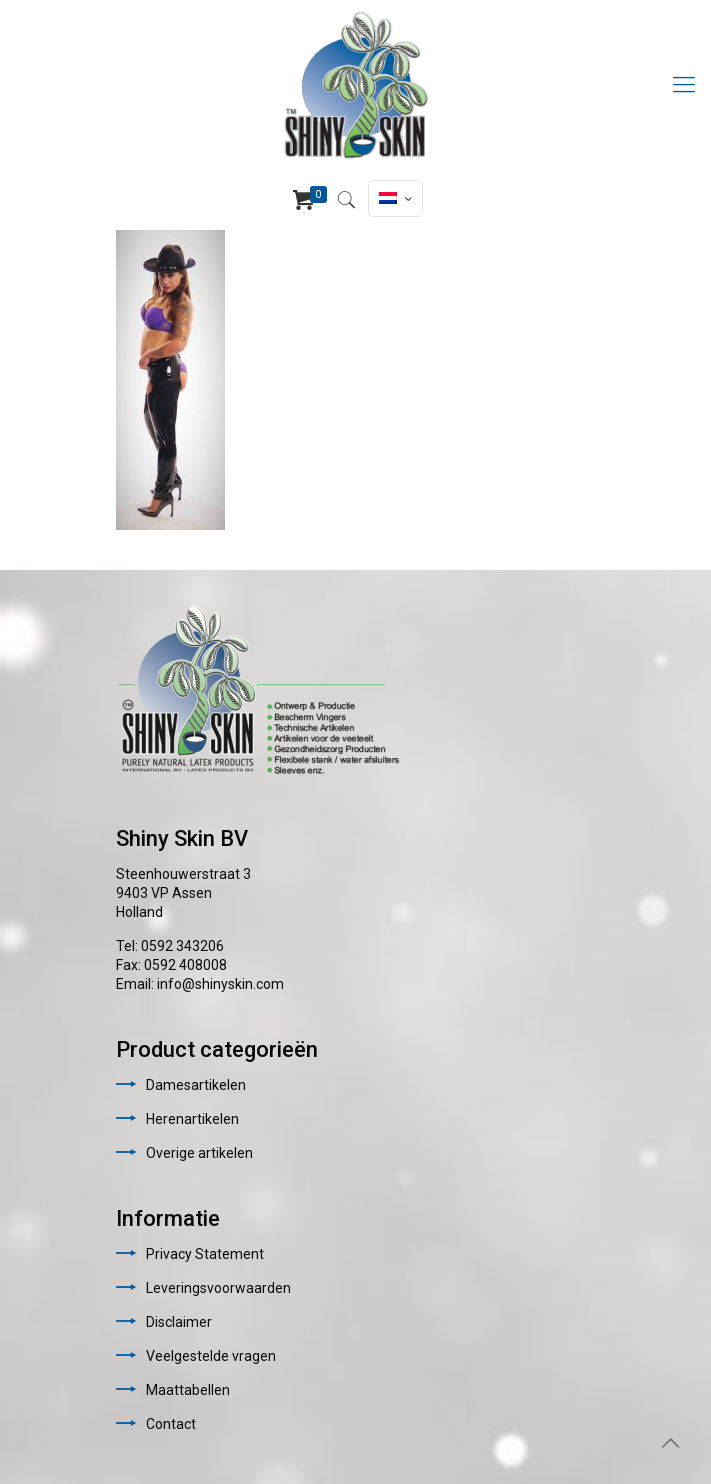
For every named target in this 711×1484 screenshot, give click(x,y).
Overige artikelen (199, 1153)
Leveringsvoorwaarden (218, 1288)
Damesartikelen (196, 1085)
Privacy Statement (205, 1254)
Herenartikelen (192, 1119)
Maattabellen (188, 1390)
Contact (171, 1424)
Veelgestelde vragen (211, 1356)
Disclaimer (179, 1322)
